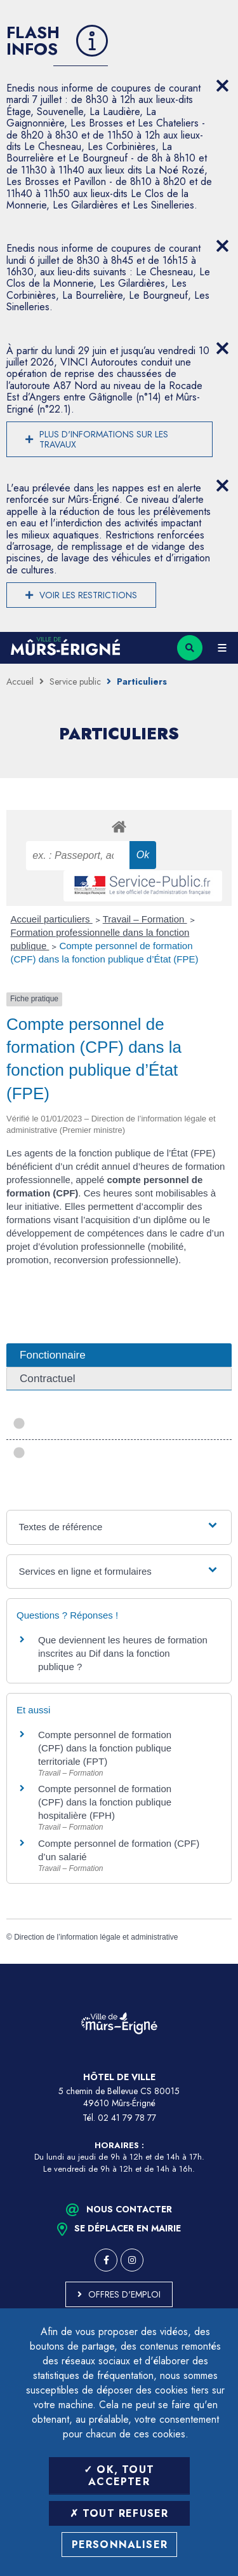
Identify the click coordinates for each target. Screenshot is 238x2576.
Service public (75, 681)
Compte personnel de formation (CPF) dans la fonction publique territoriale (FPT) (104, 1748)
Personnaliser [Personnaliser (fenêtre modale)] (120, 2544)
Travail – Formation (145, 919)
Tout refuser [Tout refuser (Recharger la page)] (119, 2513)
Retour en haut (219, 1964)
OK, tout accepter (119, 2475)
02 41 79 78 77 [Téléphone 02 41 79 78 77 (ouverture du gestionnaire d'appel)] (127, 2117)
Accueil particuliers (52, 919)
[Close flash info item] (222, 85)
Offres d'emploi (124, 2294)
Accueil (20, 681)
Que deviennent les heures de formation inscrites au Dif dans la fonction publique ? (123, 1653)
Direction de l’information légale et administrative (96, 1937)
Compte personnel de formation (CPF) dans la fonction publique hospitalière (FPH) (104, 1802)
